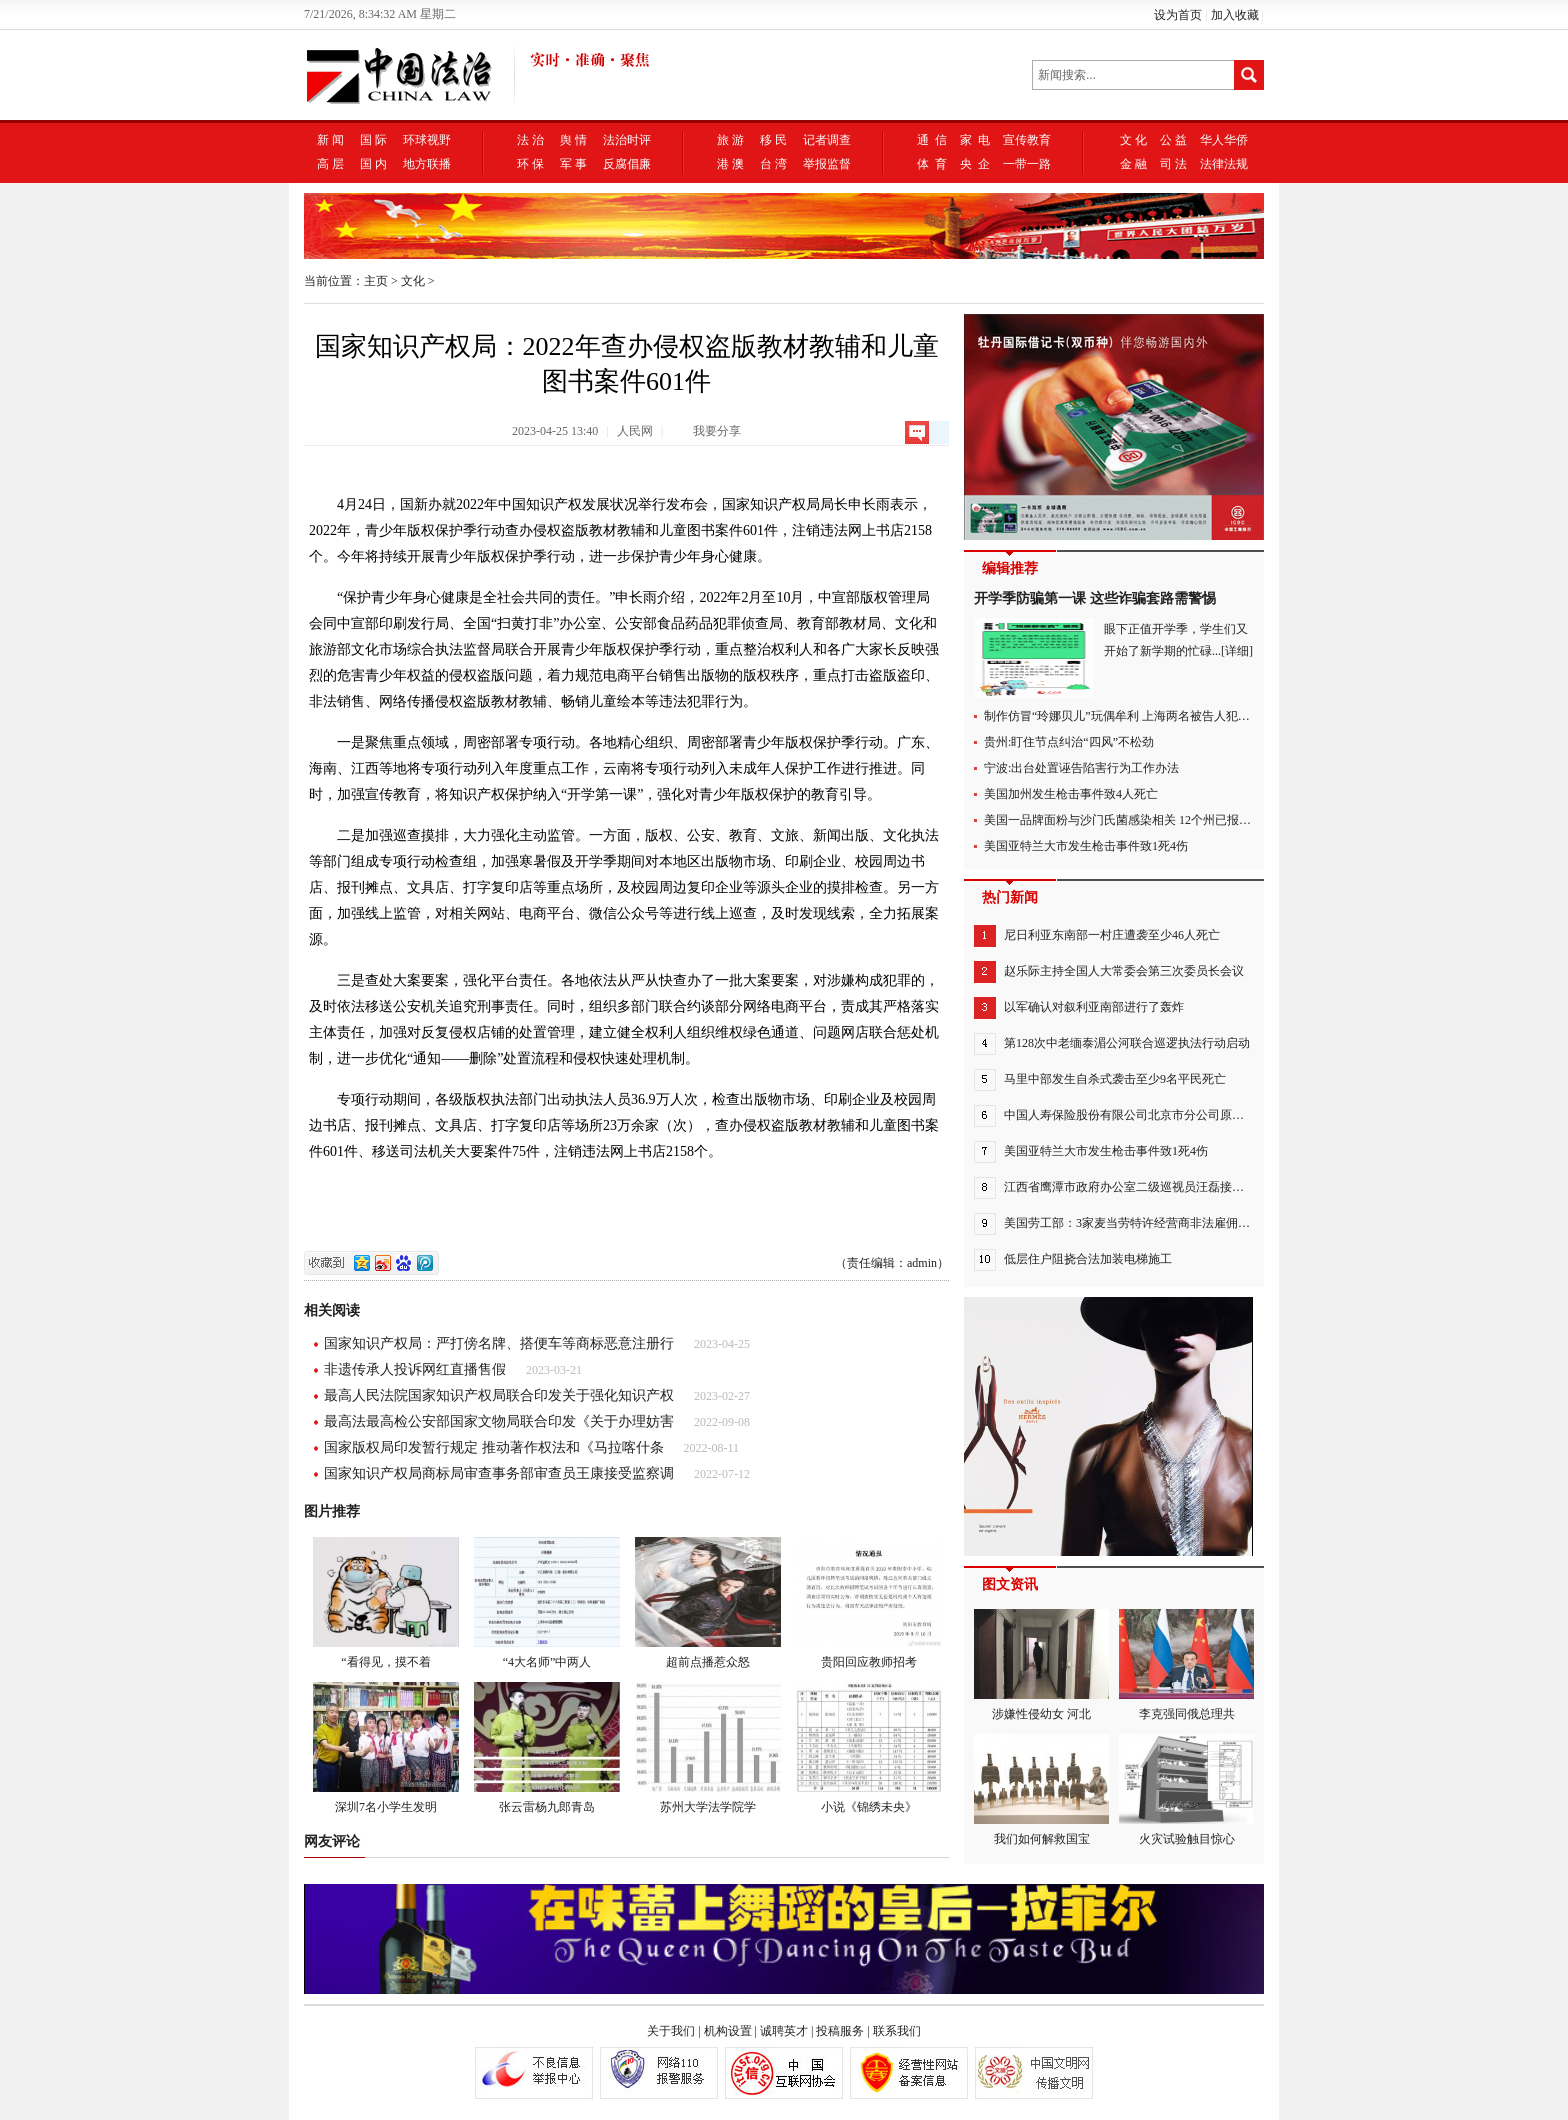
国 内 (373, 164)
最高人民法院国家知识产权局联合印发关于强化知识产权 (499, 1395)
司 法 (1173, 164)
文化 (413, 281)
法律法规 (1224, 164)
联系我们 (897, 2031)
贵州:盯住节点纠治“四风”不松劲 (1069, 742)
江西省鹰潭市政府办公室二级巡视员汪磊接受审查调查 (1148, 1187)
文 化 (1133, 140)
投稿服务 (840, 2031)
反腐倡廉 (627, 164)
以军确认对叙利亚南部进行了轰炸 (1094, 1007)
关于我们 (671, 2031)
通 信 (932, 140)
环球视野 (427, 140)
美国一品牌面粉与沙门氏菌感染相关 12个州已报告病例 (1129, 820)
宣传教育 (1027, 140)
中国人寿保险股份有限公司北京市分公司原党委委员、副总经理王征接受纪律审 (1214, 1115)
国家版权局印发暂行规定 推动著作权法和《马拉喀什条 (494, 1447)
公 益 (1173, 140)
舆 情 (573, 140)
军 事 (573, 164)
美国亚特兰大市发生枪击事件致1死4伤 (1086, 846)
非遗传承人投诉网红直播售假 (415, 1369)
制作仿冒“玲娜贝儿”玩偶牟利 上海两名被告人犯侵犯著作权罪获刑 (1159, 716)
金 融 (1133, 164)
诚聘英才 (784, 2031)
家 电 (975, 140)
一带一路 (1027, 164)
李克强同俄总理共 (1186, 1665)
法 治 (530, 140)
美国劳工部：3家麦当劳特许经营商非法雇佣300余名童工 (1154, 1223)
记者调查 (827, 140)
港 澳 (730, 164)
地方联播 (427, 164)
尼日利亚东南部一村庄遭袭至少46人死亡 (1112, 935)
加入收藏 (1235, 15)
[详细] (1237, 651)
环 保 (530, 164)
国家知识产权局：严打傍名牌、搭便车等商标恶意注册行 (499, 1343)
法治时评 (627, 140)
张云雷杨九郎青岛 (547, 1748)
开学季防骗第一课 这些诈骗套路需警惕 (1095, 598)
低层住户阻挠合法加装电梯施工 (1088, 1259)
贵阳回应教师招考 (869, 1603)
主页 (376, 281)
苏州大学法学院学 (708, 1748)
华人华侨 (1224, 140)
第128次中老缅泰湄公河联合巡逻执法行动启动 (1127, 1043)
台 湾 (773, 164)
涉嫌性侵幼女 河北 (1041, 1665)
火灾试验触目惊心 (1186, 1790)
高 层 (330, 164)
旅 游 (730, 140)
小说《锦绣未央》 (869, 1748)
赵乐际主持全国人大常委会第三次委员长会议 (1124, 971)
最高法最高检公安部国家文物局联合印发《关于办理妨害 (499, 1421)
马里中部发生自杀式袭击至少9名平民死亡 (1115, 1079)
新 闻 (330, 140)
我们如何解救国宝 (1041, 1790)
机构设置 (728, 2031)
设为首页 (1178, 15)
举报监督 (827, 164)
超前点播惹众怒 (708, 1603)
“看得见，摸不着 (386, 1603)
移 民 (773, 140)
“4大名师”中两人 (547, 1603)
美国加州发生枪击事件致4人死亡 (1071, 794)
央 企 (975, 164)
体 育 (932, 164)
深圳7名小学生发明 (386, 1748)
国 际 (373, 140)
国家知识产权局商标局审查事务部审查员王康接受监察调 (499, 1473)
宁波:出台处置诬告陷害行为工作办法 (1081, 768)
